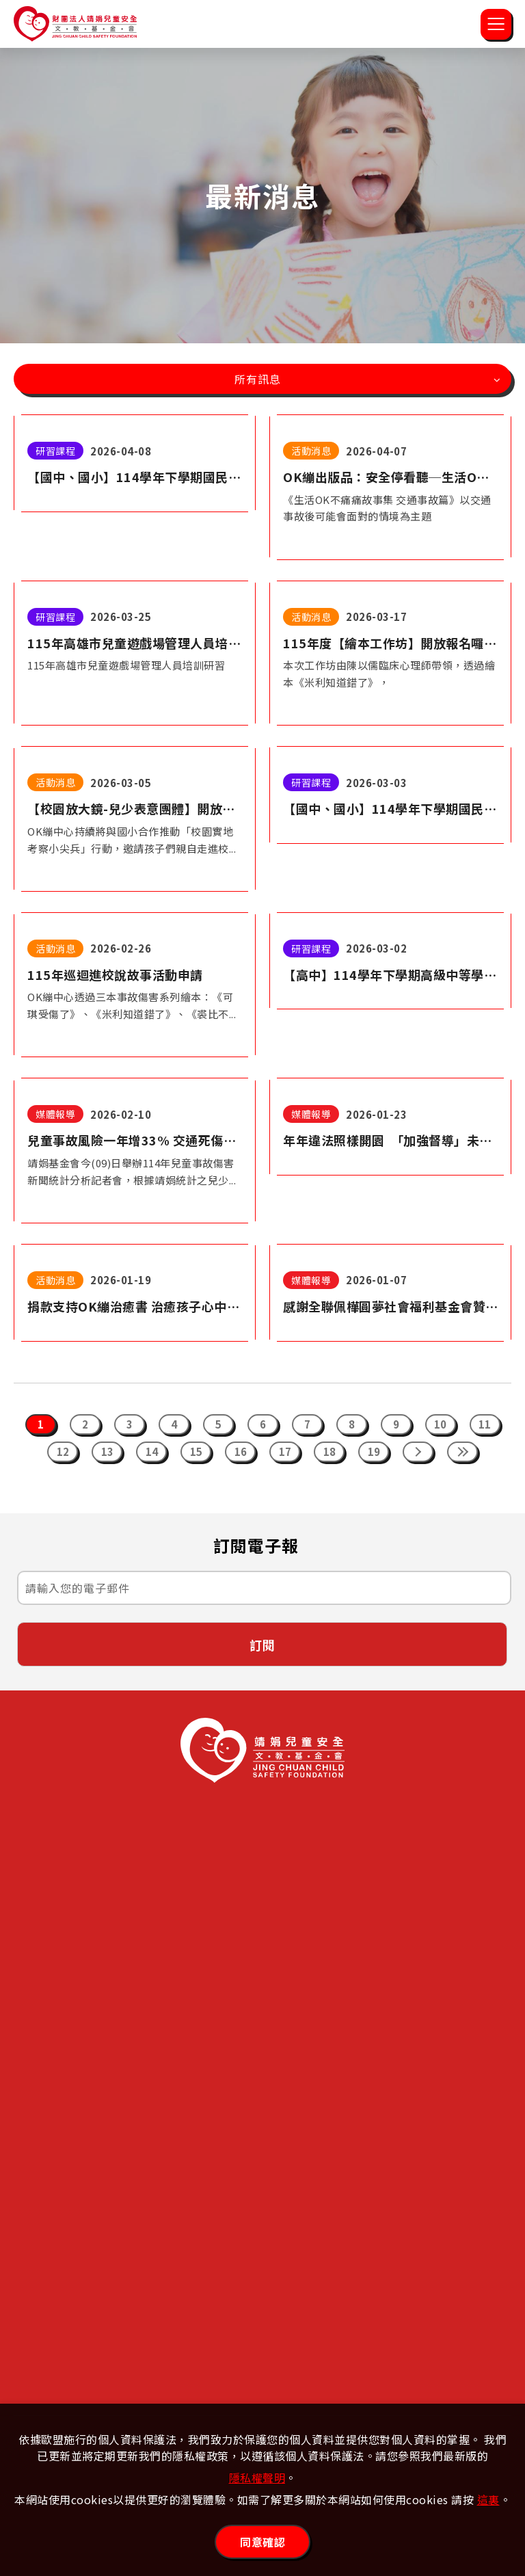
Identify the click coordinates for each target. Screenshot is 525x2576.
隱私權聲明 (257, 2477)
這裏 (488, 2499)
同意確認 (262, 2542)
